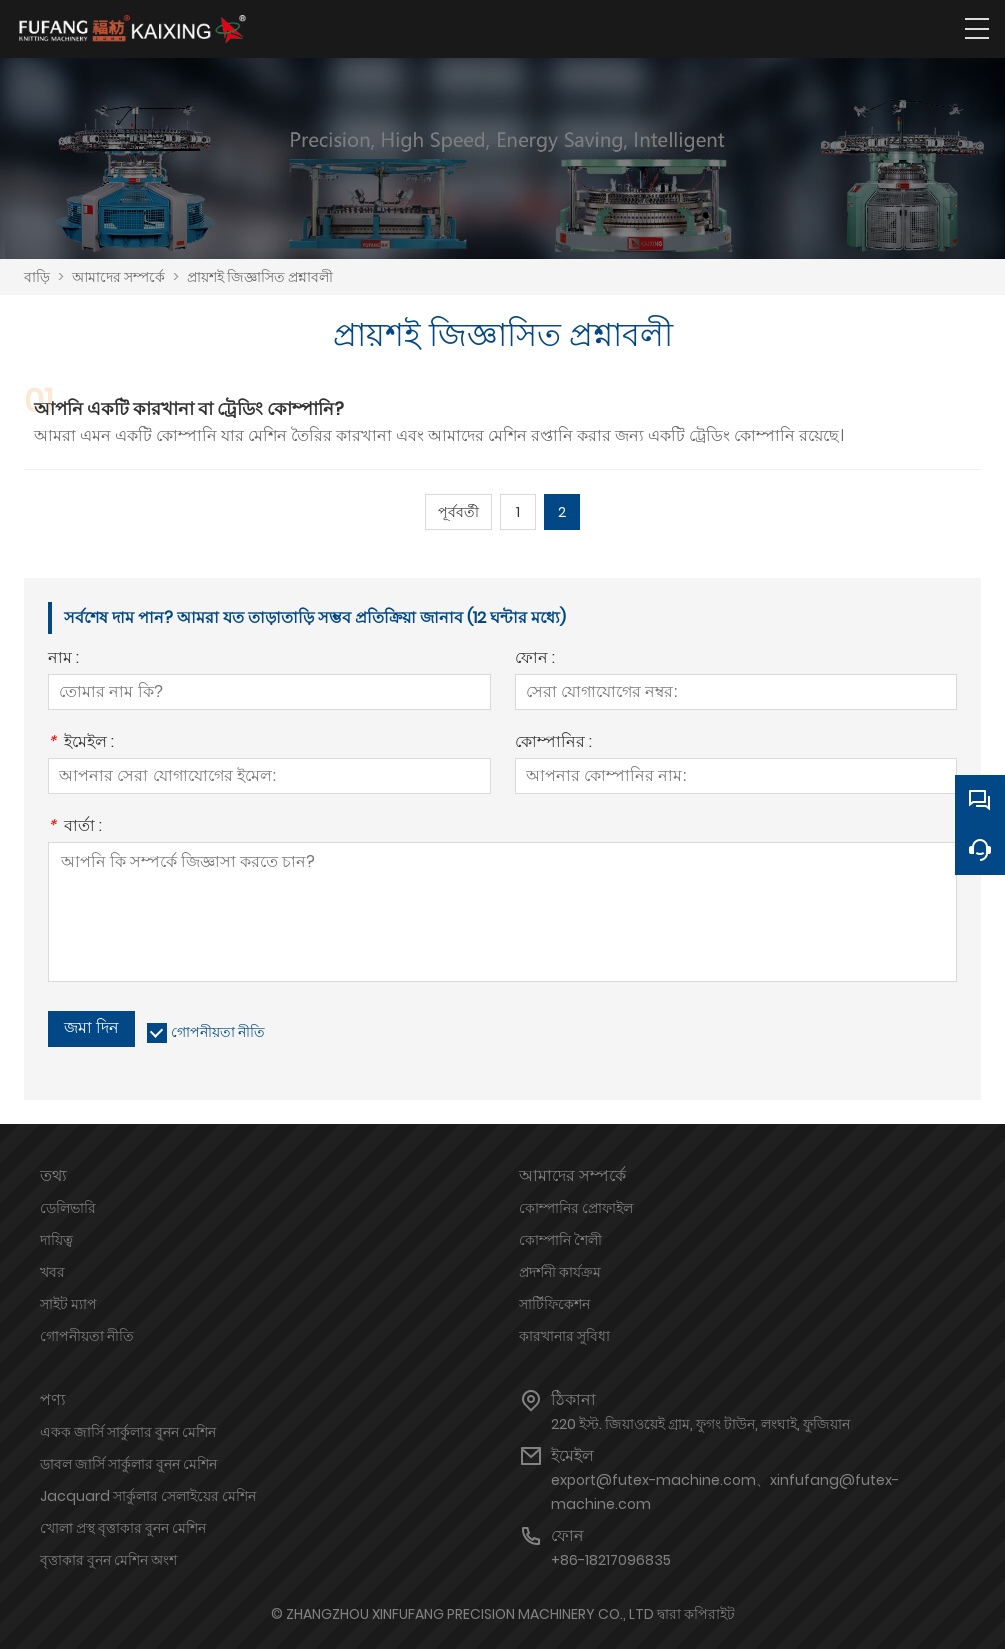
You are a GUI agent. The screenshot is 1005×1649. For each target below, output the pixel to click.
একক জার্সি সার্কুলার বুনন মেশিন (128, 1432)
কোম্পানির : (553, 743)
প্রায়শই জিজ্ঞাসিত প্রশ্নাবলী (260, 277)
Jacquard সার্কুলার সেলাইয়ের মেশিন (148, 1496)
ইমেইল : (81, 743)
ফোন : (535, 659)
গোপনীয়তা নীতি (218, 1032)
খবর (52, 1272)
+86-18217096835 (611, 1560)
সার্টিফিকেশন (554, 1304)
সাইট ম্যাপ (68, 1304)
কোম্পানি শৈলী (560, 1240)
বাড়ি (37, 277)
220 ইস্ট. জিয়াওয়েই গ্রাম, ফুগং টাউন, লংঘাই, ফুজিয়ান (700, 1424)
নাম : (63, 659)
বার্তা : (75, 827)
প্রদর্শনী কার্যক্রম (560, 1272)
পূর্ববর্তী (458, 512)
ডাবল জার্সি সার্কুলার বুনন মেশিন (128, 1464)
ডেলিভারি (68, 1208)
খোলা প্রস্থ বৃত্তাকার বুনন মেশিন (123, 1528)
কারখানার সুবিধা (564, 1336)
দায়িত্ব (56, 1240)
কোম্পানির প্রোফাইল (576, 1208)
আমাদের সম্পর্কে (118, 277)
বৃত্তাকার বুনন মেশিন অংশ (108, 1560)
